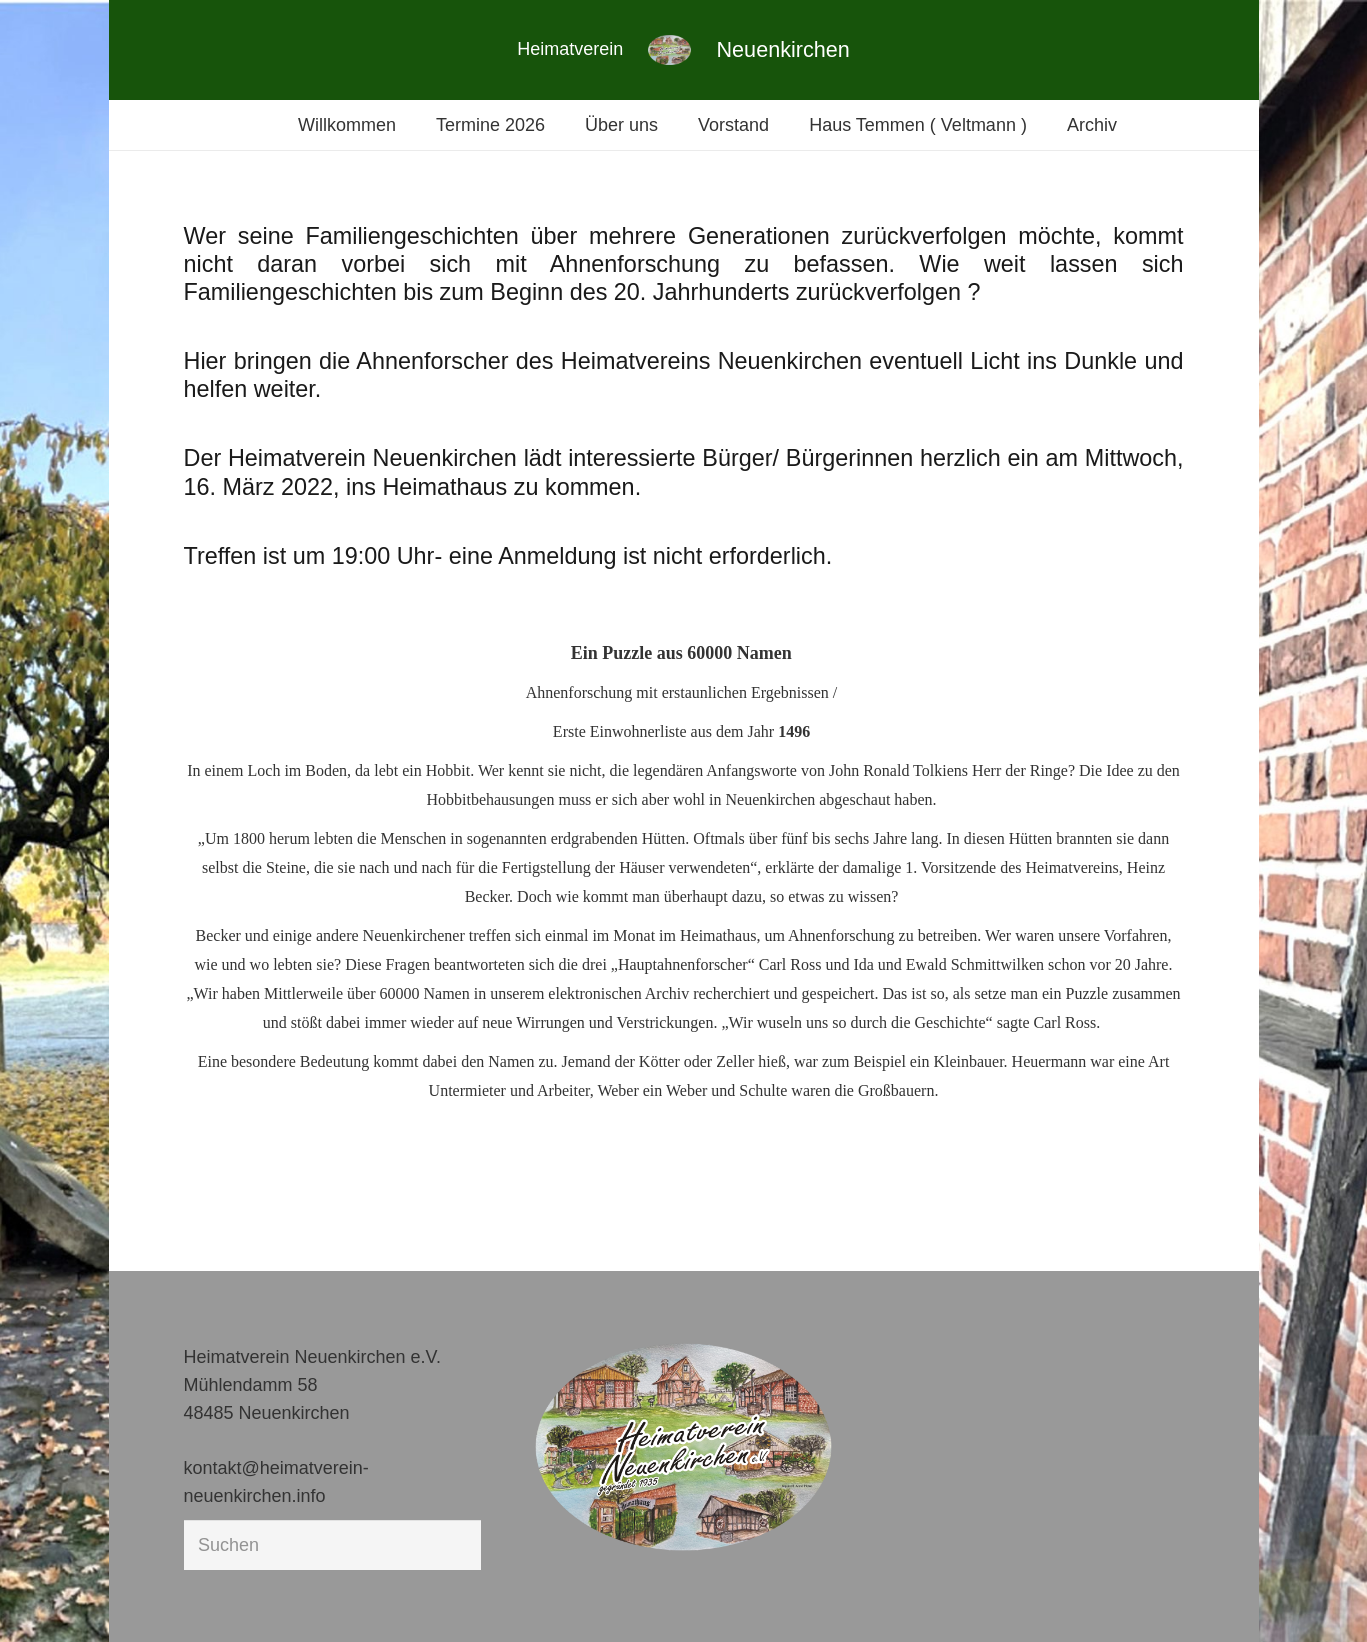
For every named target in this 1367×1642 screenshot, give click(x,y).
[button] (44, 1598)
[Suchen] (332, 1545)
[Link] (669, 50)
